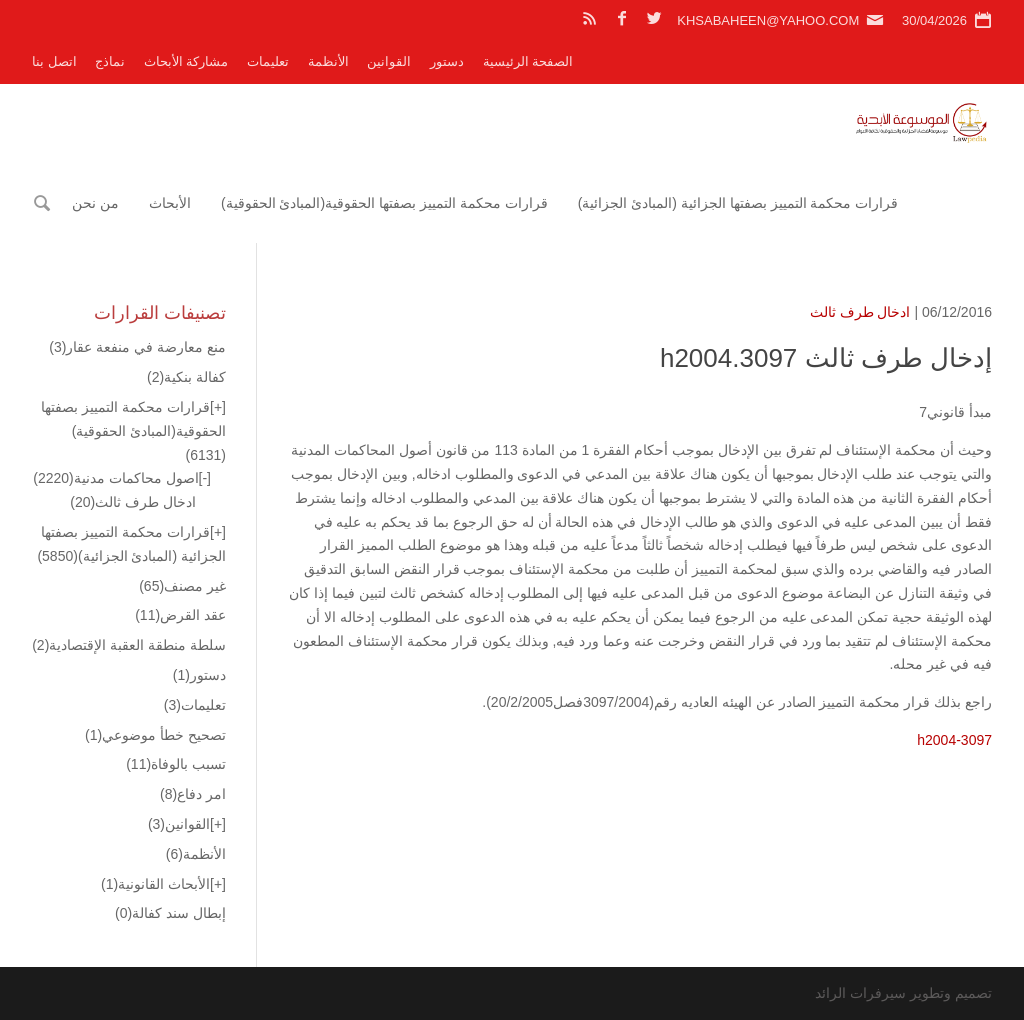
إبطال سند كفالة (170, 913)
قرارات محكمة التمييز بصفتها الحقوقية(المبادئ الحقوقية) (384, 203)
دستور (447, 61)
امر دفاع (193, 794)
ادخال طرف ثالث (860, 312)
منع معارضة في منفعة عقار (137, 347)
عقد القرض (180, 615)
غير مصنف (182, 586)
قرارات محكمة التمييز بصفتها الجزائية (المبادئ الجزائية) (738, 203)
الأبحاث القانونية (155, 884)
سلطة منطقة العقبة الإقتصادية (129, 645)
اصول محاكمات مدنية (115, 478)
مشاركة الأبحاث (186, 61)
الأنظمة (328, 61)
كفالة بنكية (186, 377)
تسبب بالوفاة (176, 764)
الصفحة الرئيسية (528, 61)
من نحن (95, 203)
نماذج (110, 61)
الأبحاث (170, 203)
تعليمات (268, 61)
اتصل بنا (54, 61)
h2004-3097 (954, 740)
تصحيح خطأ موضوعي (155, 735)
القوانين (389, 61)
